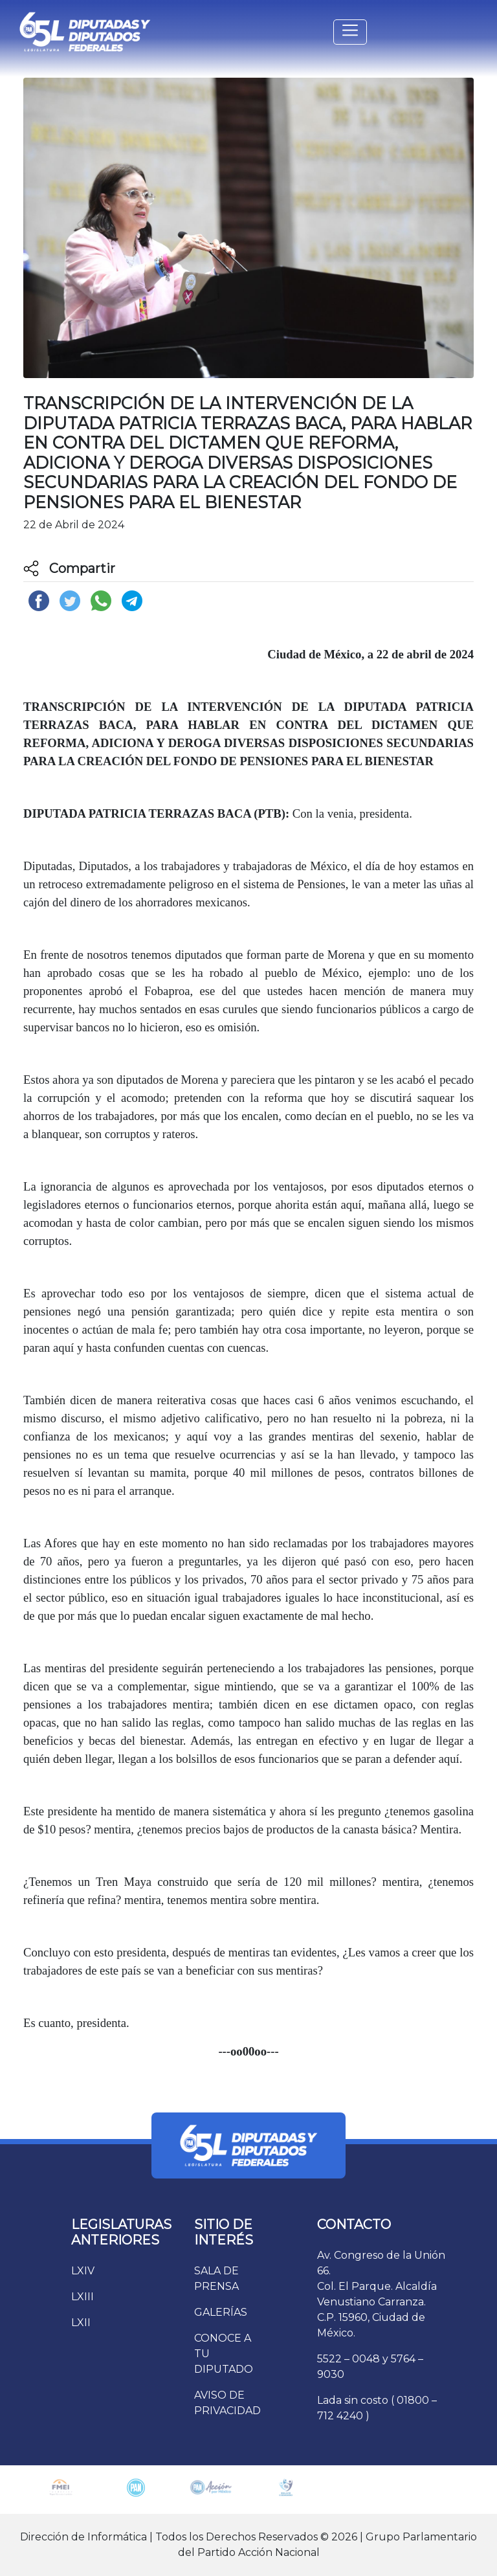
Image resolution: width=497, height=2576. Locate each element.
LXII (81, 2322)
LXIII (82, 2296)
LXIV (82, 2271)
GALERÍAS (220, 2312)
